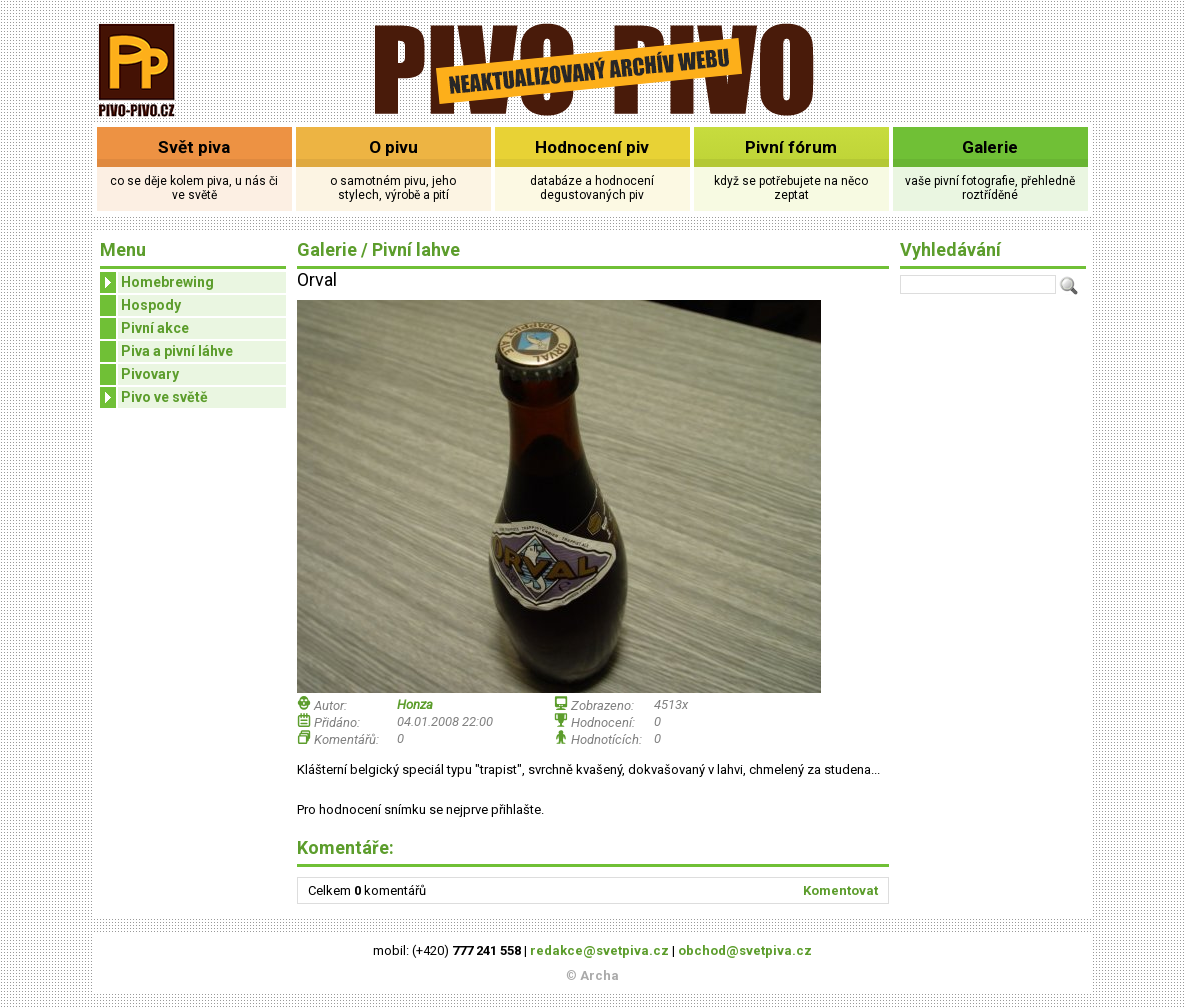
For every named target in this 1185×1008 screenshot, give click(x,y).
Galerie (990, 147)
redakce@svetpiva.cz (599, 950)
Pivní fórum (791, 147)
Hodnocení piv (592, 147)
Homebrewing (157, 282)
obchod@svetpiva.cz (745, 950)
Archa (599, 975)
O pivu (393, 147)
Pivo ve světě (154, 397)
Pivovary (150, 374)
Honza (415, 704)
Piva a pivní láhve (177, 351)
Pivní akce (155, 328)
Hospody (151, 305)
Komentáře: (345, 847)
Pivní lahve (416, 249)
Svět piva (194, 147)
